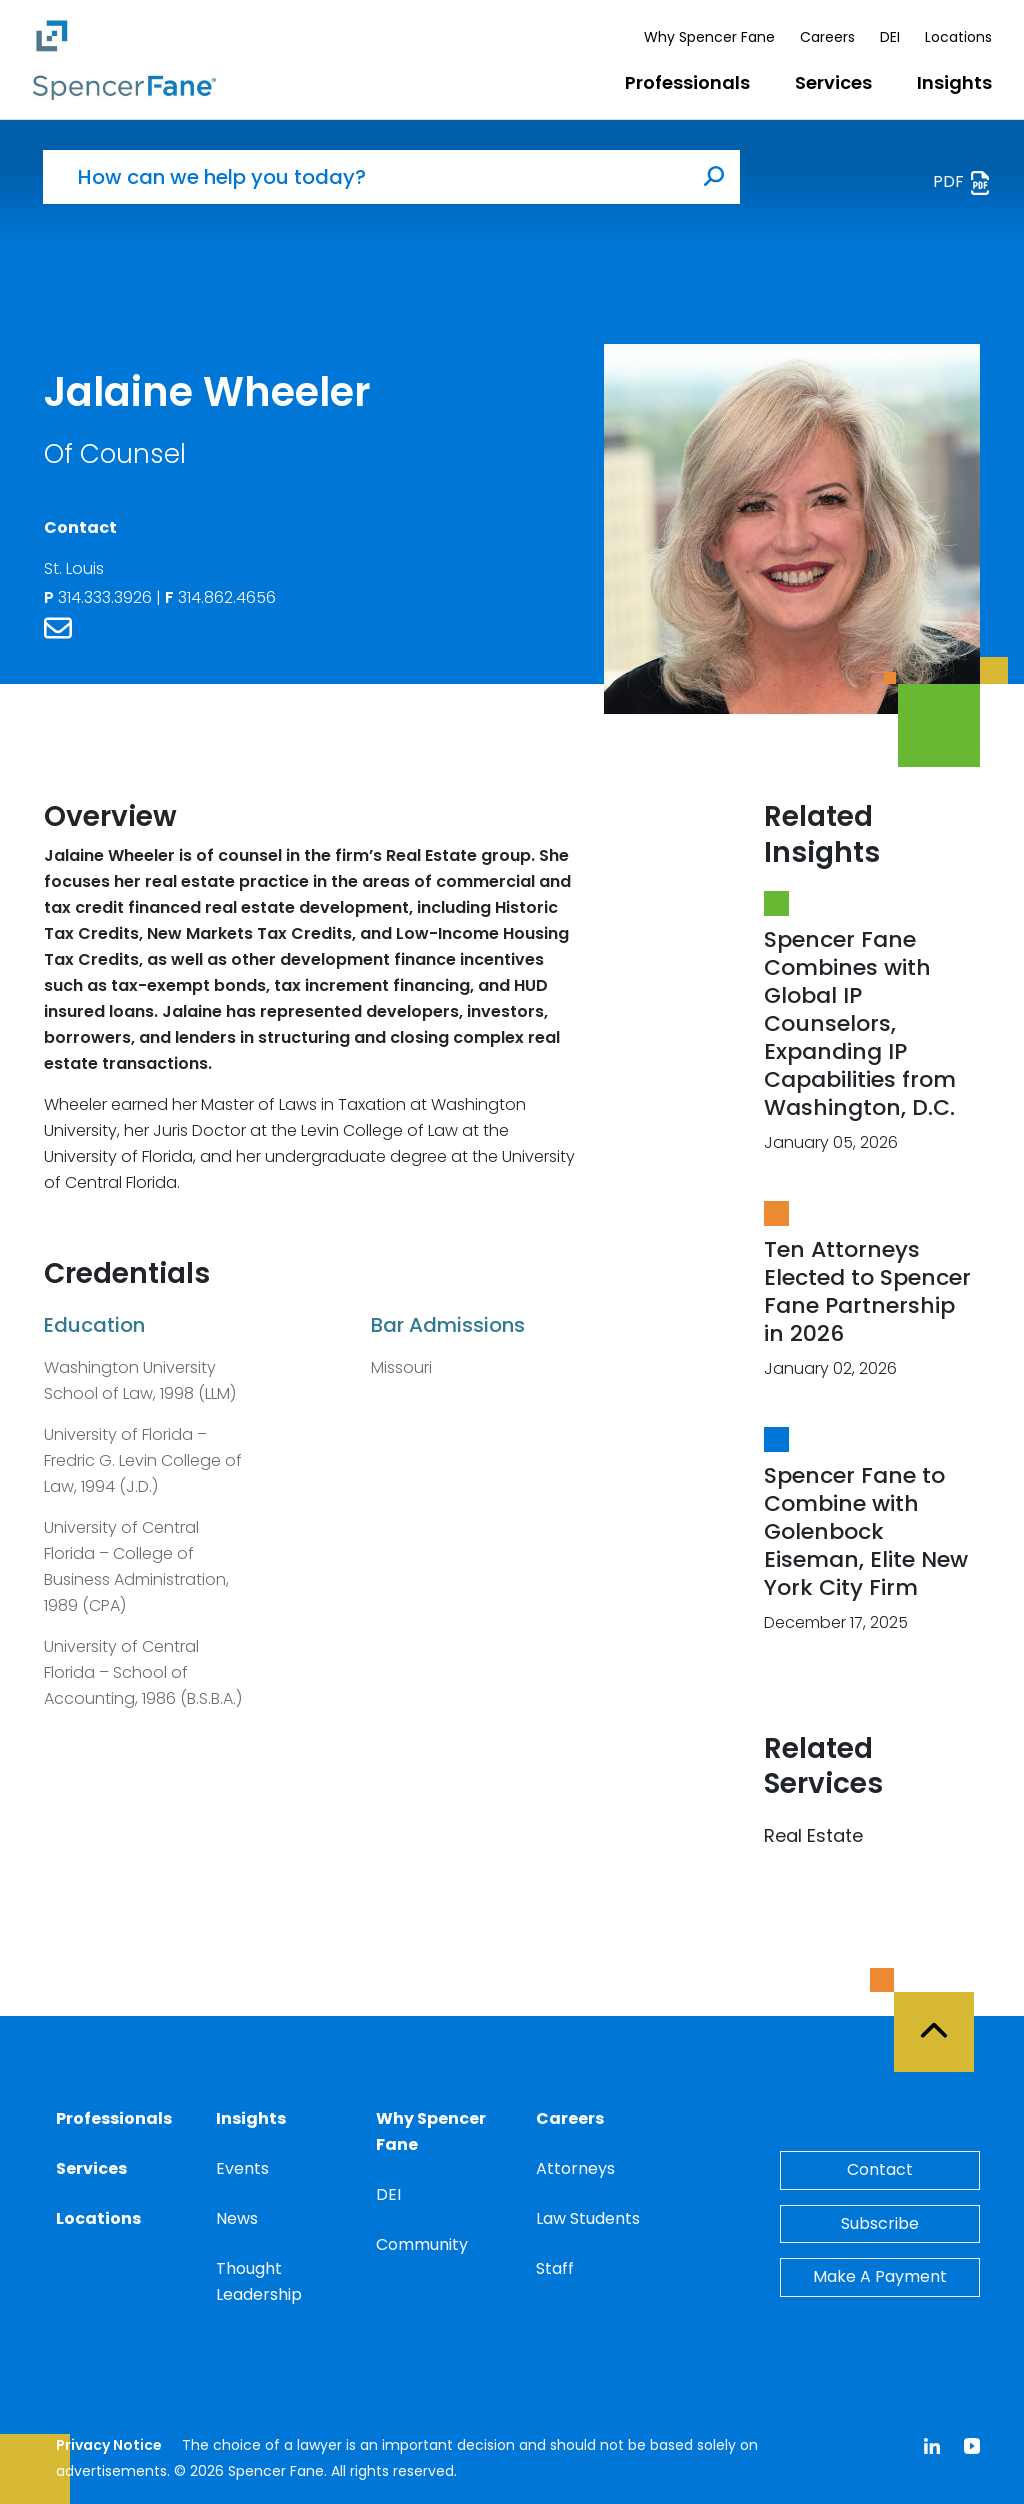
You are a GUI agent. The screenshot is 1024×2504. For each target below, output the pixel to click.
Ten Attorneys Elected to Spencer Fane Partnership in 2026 (867, 1291)
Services (833, 82)
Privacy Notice (109, 2445)
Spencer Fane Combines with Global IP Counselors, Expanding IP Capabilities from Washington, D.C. (860, 1023)
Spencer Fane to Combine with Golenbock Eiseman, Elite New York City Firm (866, 1531)
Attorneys (575, 2168)
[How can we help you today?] (366, 177)
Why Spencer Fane (709, 37)
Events (242, 2168)
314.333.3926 (100, 597)
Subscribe (880, 2223)
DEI (890, 37)
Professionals (687, 82)
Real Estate (813, 1835)
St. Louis (74, 568)
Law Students (588, 2218)
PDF (962, 182)
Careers (827, 37)
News (237, 2218)
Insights (954, 82)
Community (422, 2244)
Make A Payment (880, 2276)
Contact (880, 2169)
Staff (555, 2268)
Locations (958, 37)
